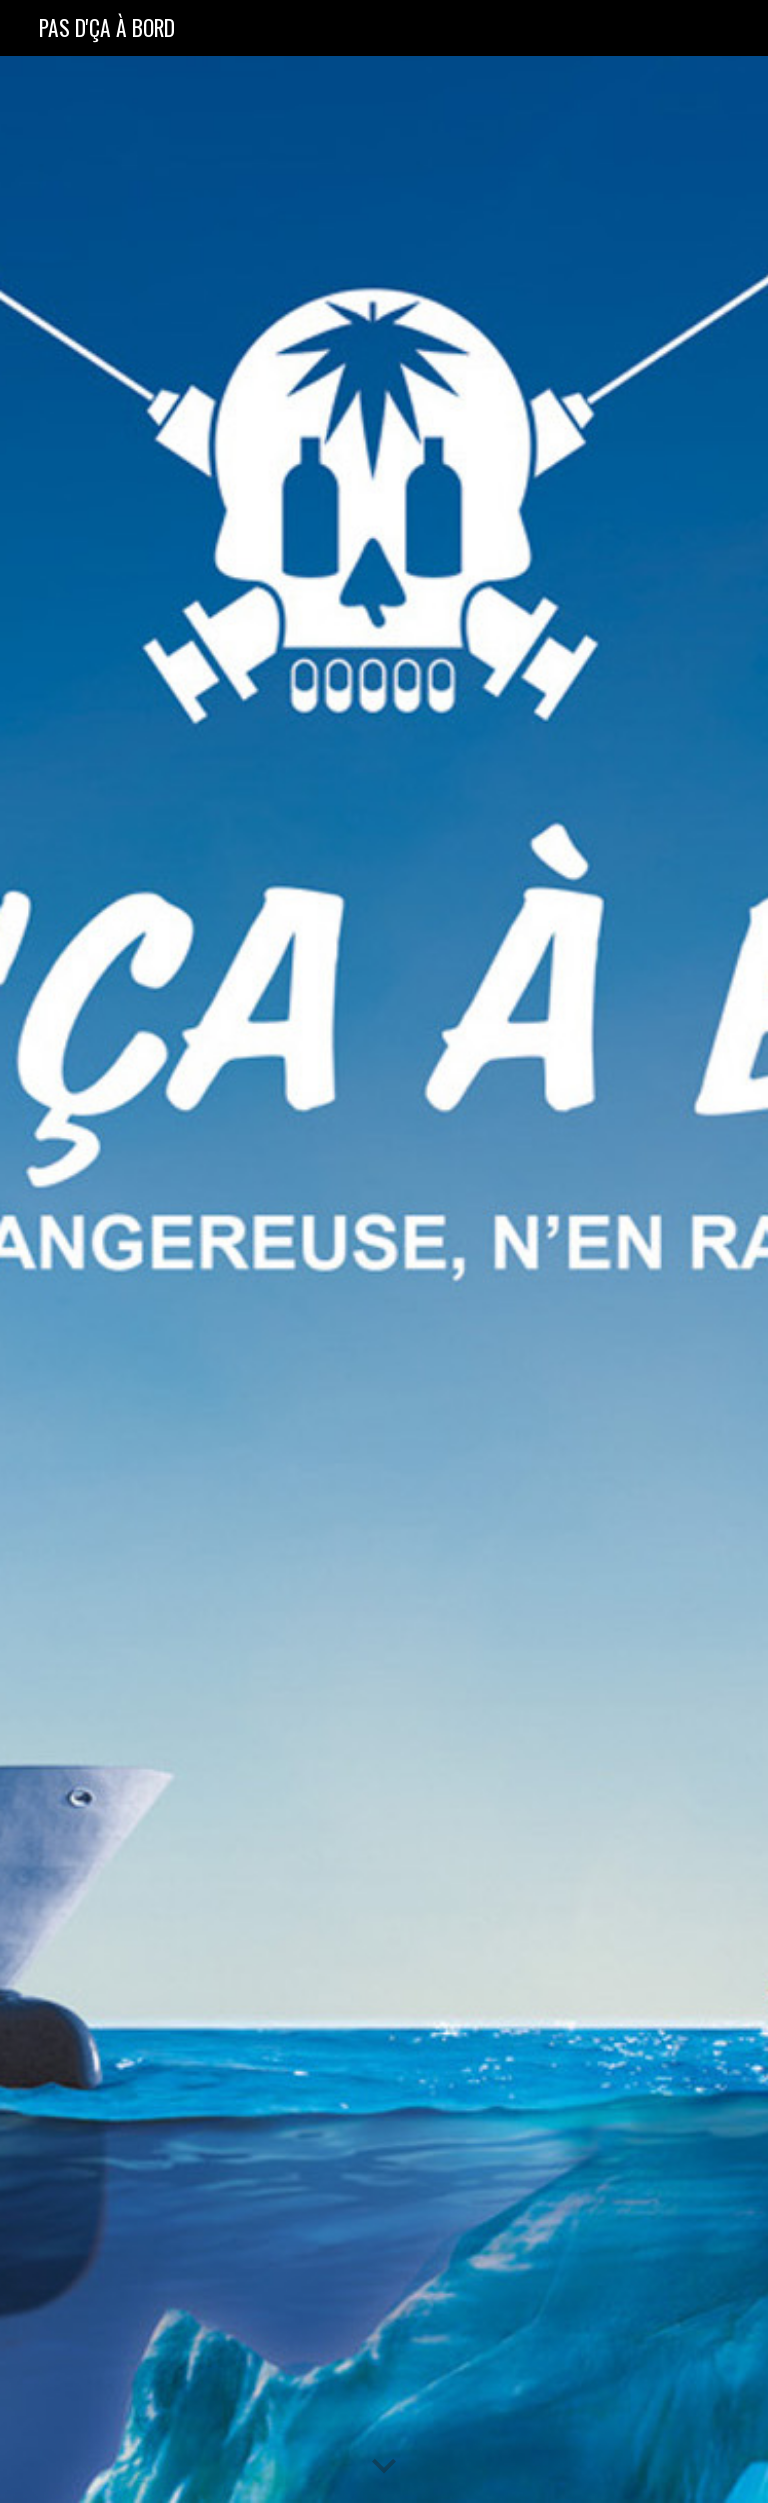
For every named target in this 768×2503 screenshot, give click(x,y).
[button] (384, 2467)
